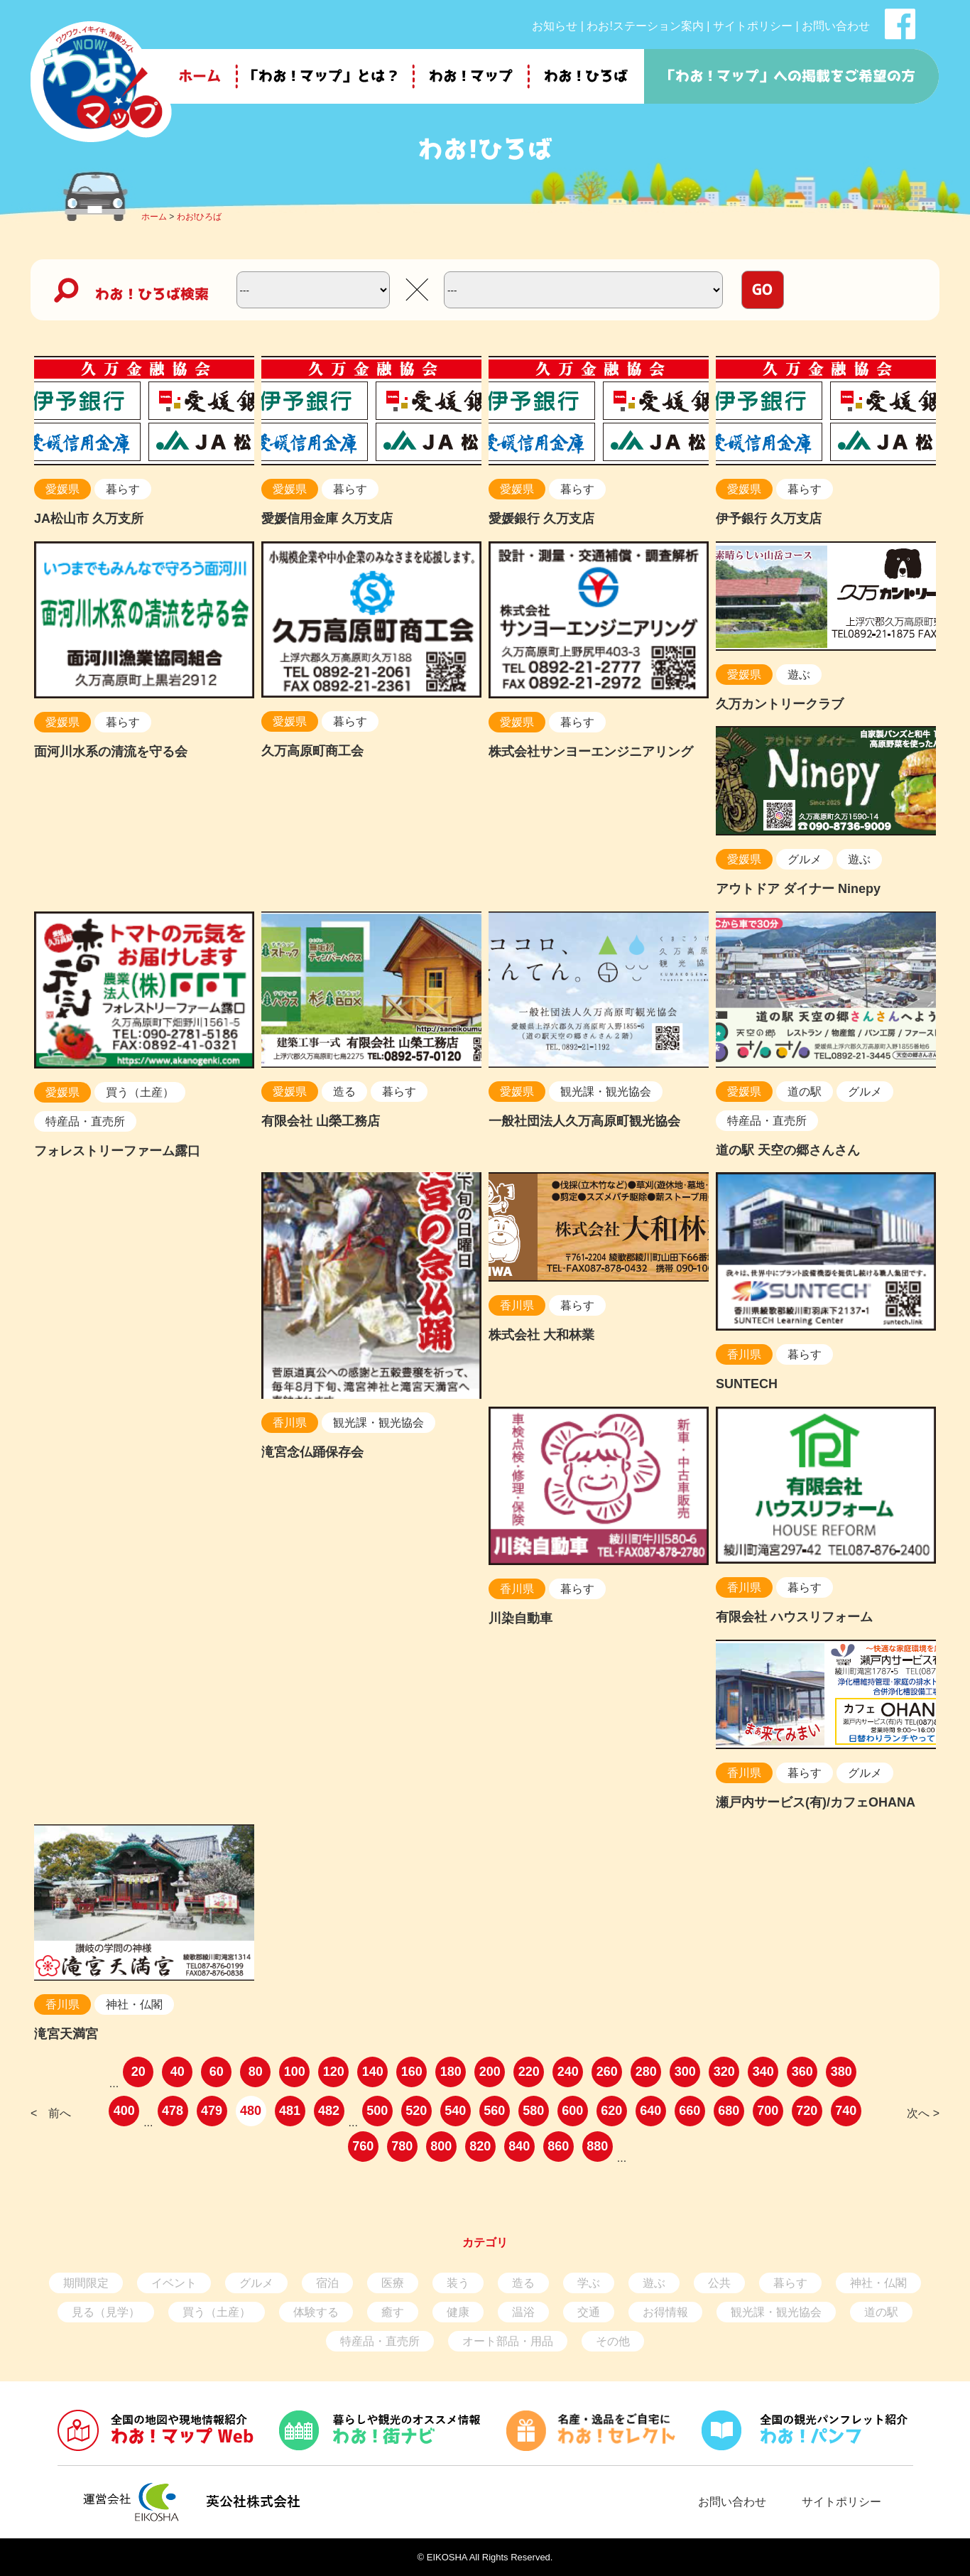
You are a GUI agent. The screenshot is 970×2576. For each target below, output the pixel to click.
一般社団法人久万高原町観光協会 (584, 1121)
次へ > (923, 2113)
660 (689, 2111)
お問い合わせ (836, 26)
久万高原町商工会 (312, 751)
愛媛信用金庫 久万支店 (327, 519)
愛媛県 (62, 489)
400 (124, 2111)
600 (572, 2111)
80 (256, 2071)
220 (529, 2071)
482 (328, 2111)
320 (724, 2071)
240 (568, 2071)
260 (607, 2071)
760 (363, 2146)
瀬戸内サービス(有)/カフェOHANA (815, 1802)
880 (597, 2146)
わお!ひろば (199, 217)
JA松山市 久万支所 (88, 519)
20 (138, 2071)
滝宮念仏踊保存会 (312, 1452)
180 (451, 2071)
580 (533, 2111)
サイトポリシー (752, 26)
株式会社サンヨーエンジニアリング (591, 752)
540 (455, 2111)
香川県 (290, 1423)
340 (763, 2071)
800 (441, 2146)
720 (806, 2111)
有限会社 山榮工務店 (320, 1121)
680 (728, 2111)
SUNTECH (747, 1384)
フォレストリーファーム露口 (117, 1151)
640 (650, 2111)
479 (211, 2111)
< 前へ (51, 2113)
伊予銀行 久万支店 (769, 519)
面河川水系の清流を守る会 (110, 752)
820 (480, 2146)
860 (558, 2146)
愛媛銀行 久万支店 (541, 519)
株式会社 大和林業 (541, 1335)
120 (333, 2071)
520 (416, 2111)
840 (519, 2146)
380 (841, 2071)
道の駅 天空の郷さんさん (788, 1150)
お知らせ (554, 26)
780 (402, 2146)
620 (611, 2111)
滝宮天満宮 (66, 2034)
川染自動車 (520, 1618)
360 (802, 2071)
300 (685, 2071)
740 (845, 2111)
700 (767, 2111)
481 (289, 2111)
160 (412, 2071)
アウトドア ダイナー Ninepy (798, 889)
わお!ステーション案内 (645, 26)
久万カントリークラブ (780, 704)
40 (177, 2071)
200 (490, 2071)
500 (377, 2111)
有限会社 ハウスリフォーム (794, 1617)
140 (372, 2071)
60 (216, 2071)
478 (172, 2111)
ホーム (154, 217)
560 (494, 2111)
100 (294, 2071)
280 (646, 2071)
